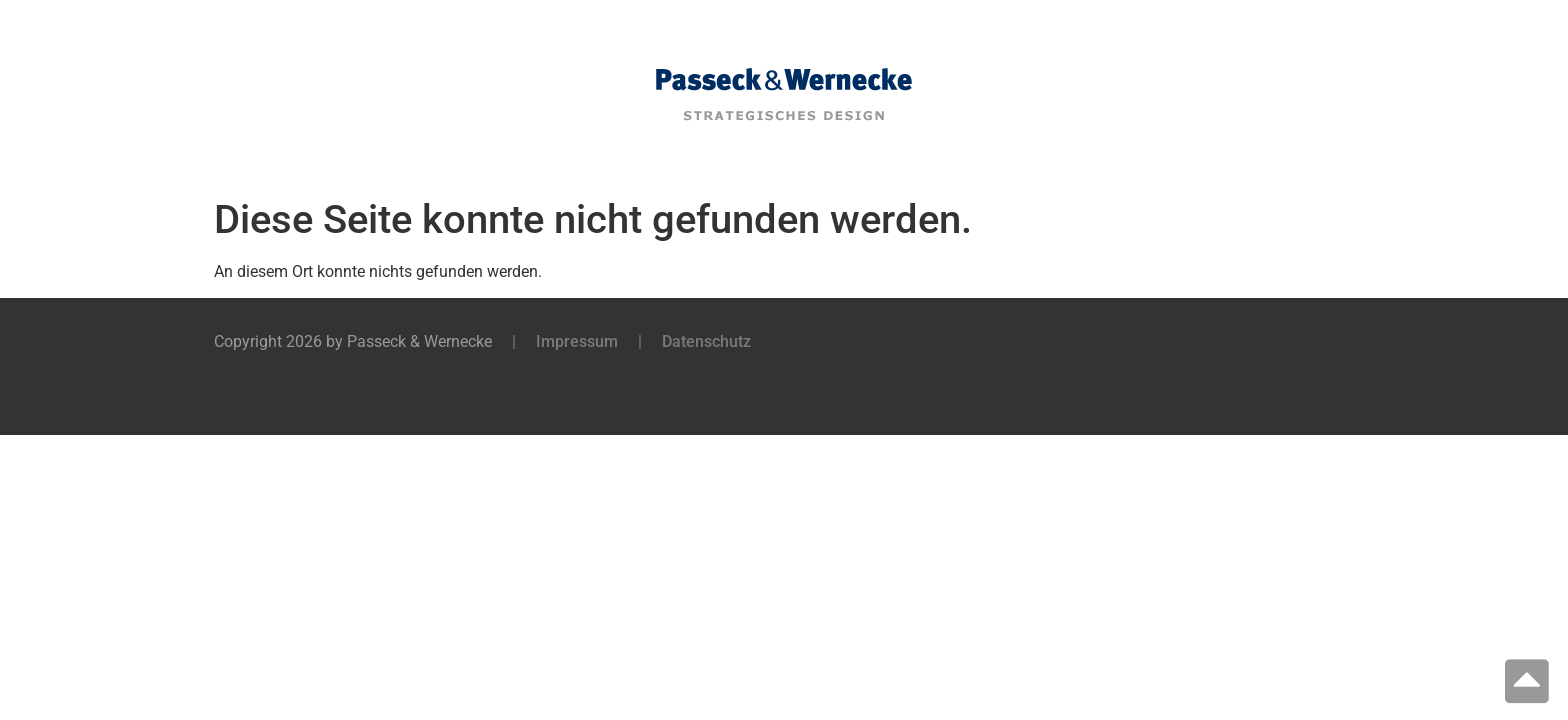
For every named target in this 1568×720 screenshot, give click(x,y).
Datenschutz (706, 341)
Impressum (577, 341)
